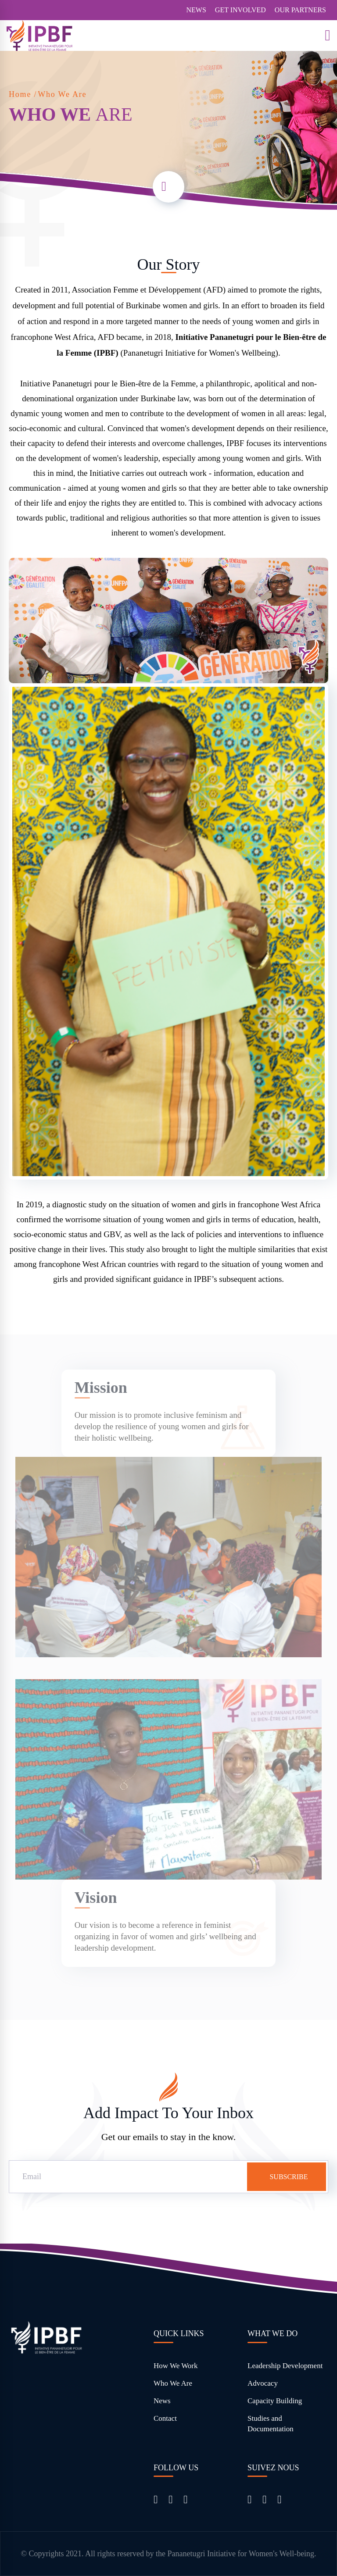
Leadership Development (285, 2366)
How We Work (176, 2366)
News (162, 2401)
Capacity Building (274, 2401)
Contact (165, 2418)
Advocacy (262, 2383)
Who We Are (173, 2383)
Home (20, 94)
